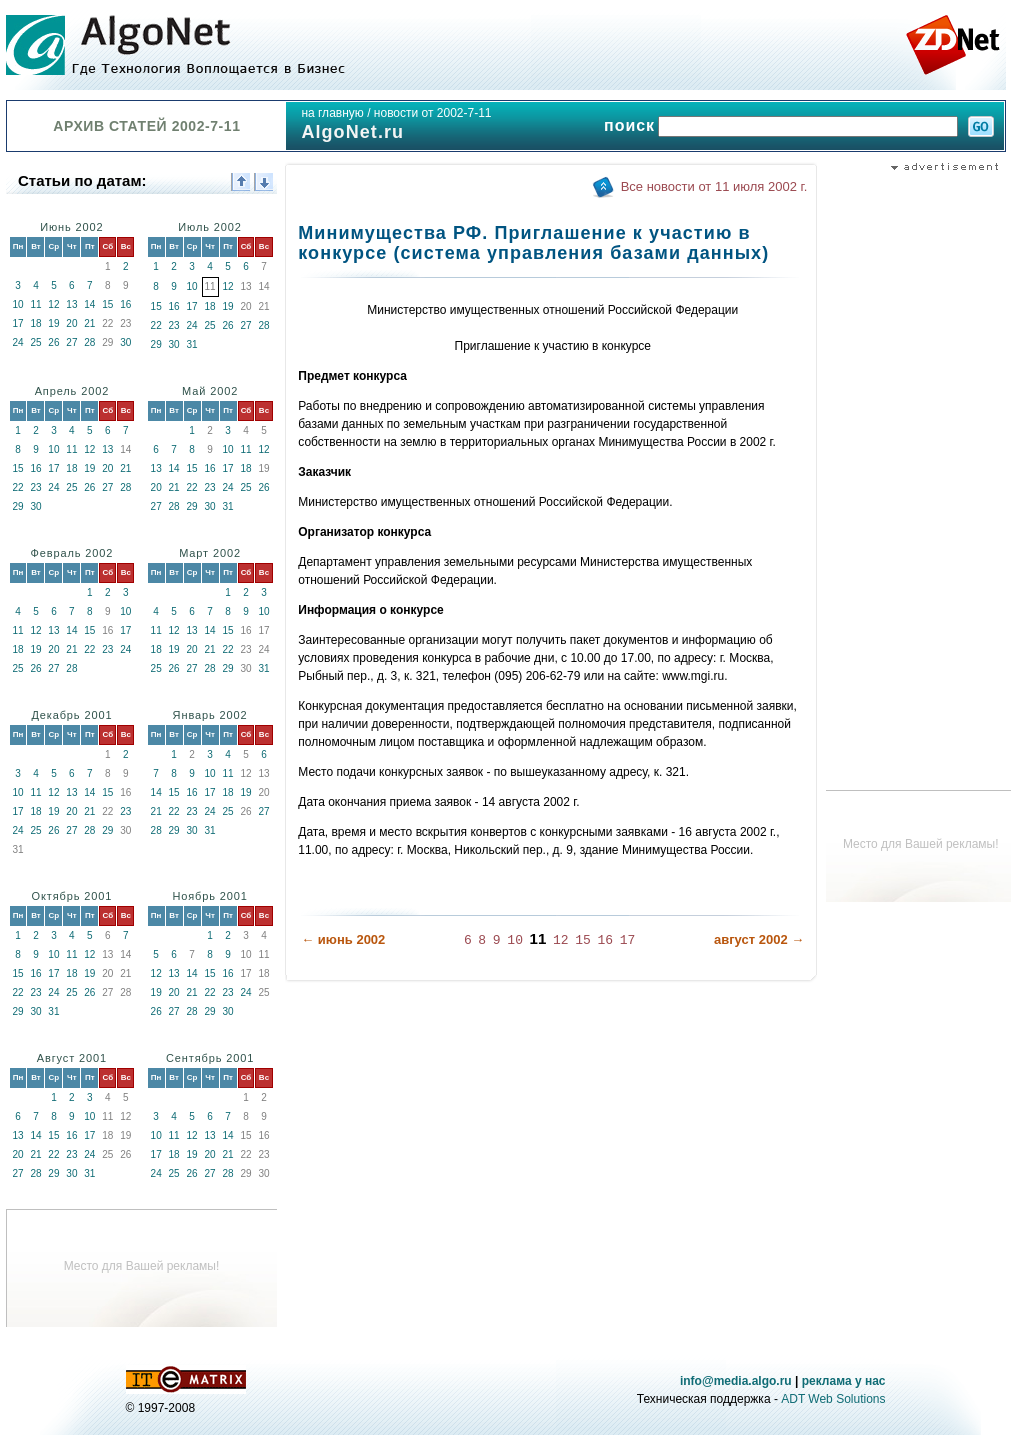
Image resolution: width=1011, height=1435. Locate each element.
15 (107, 304)
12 (53, 304)
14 (89, 304)
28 (89, 342)
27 (71, 342)
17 (17, 323)
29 (156, 344)
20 (71, 323)
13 (71, 304)
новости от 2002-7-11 (433, 113)
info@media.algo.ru (736, 1381)
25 (35, 342)
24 (17, 342)
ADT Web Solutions (833, 1399)
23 (174, 325)
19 (53, 323)
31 (192, 344)
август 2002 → (759, 939)
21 (89, 323)
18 (35, 323)
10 (17, 304)
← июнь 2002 (343, 939)
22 (156, 325)
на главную (332, 113)
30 (125, 342)
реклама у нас (844, 1381)
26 (53, 342)
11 (35, 304)
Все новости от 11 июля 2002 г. (714, 186)
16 (125, 304)
